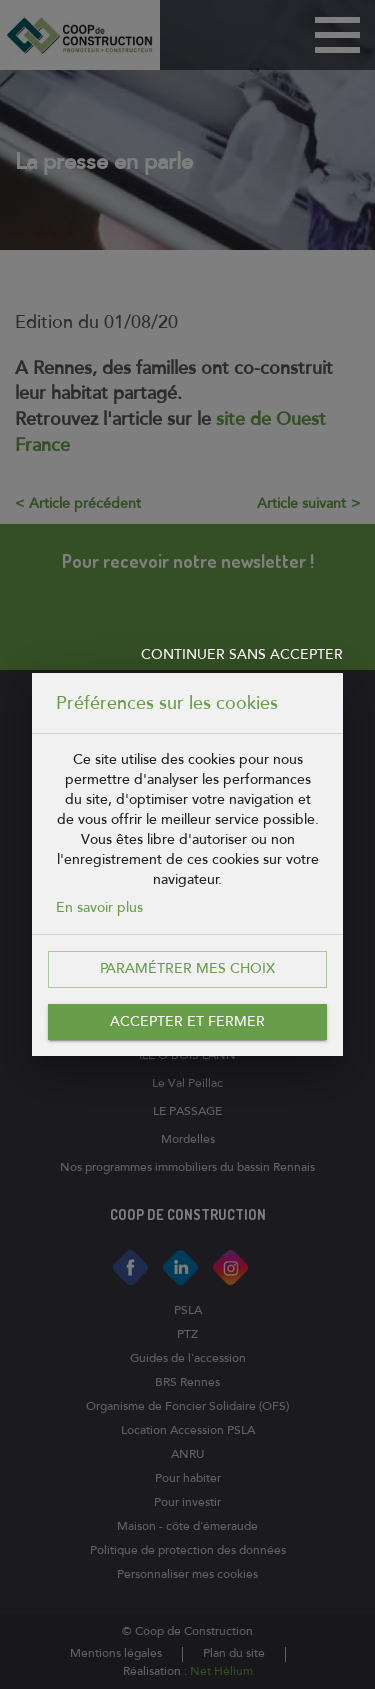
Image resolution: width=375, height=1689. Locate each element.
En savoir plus (99, 907)
